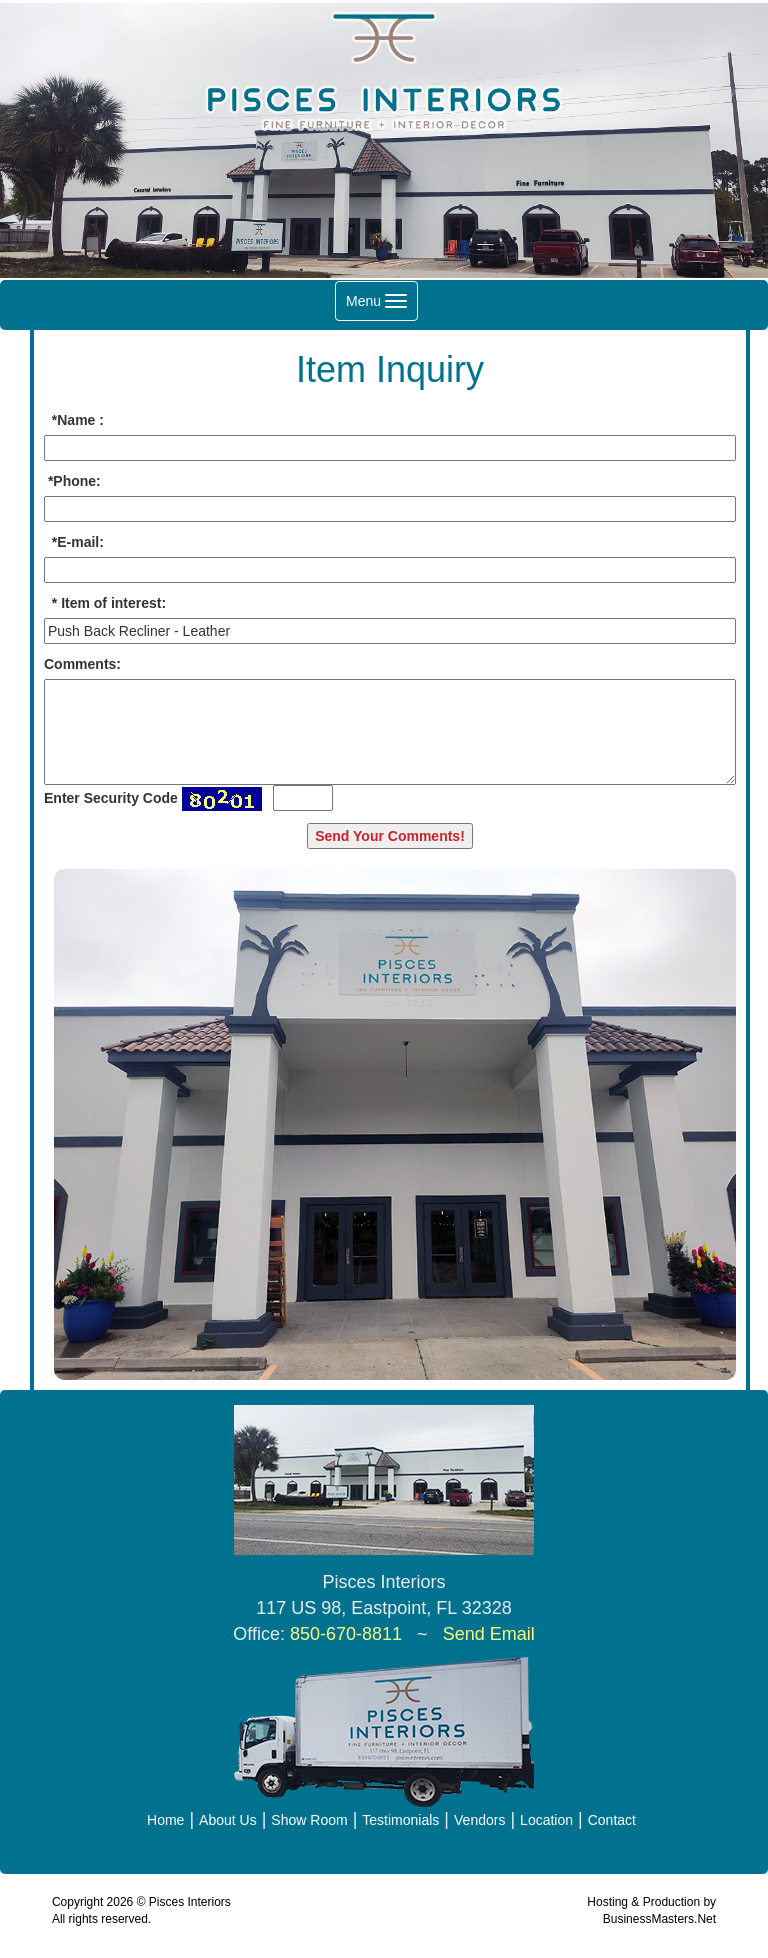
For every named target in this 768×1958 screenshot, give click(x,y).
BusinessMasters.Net (659, 1919)
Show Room (309, 1820)
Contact (612, 1820)
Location (546, 1820)
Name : (80, 420)
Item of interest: (113, 603)
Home (165, 1820)
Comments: (82, 664)
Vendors (479, 1820)
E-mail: (80, 542)
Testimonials (400, 1820)
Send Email (489, 1634)
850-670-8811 (346, 1634)
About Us (228, 1820)
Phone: (76, 481)
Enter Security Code (111, 798)
